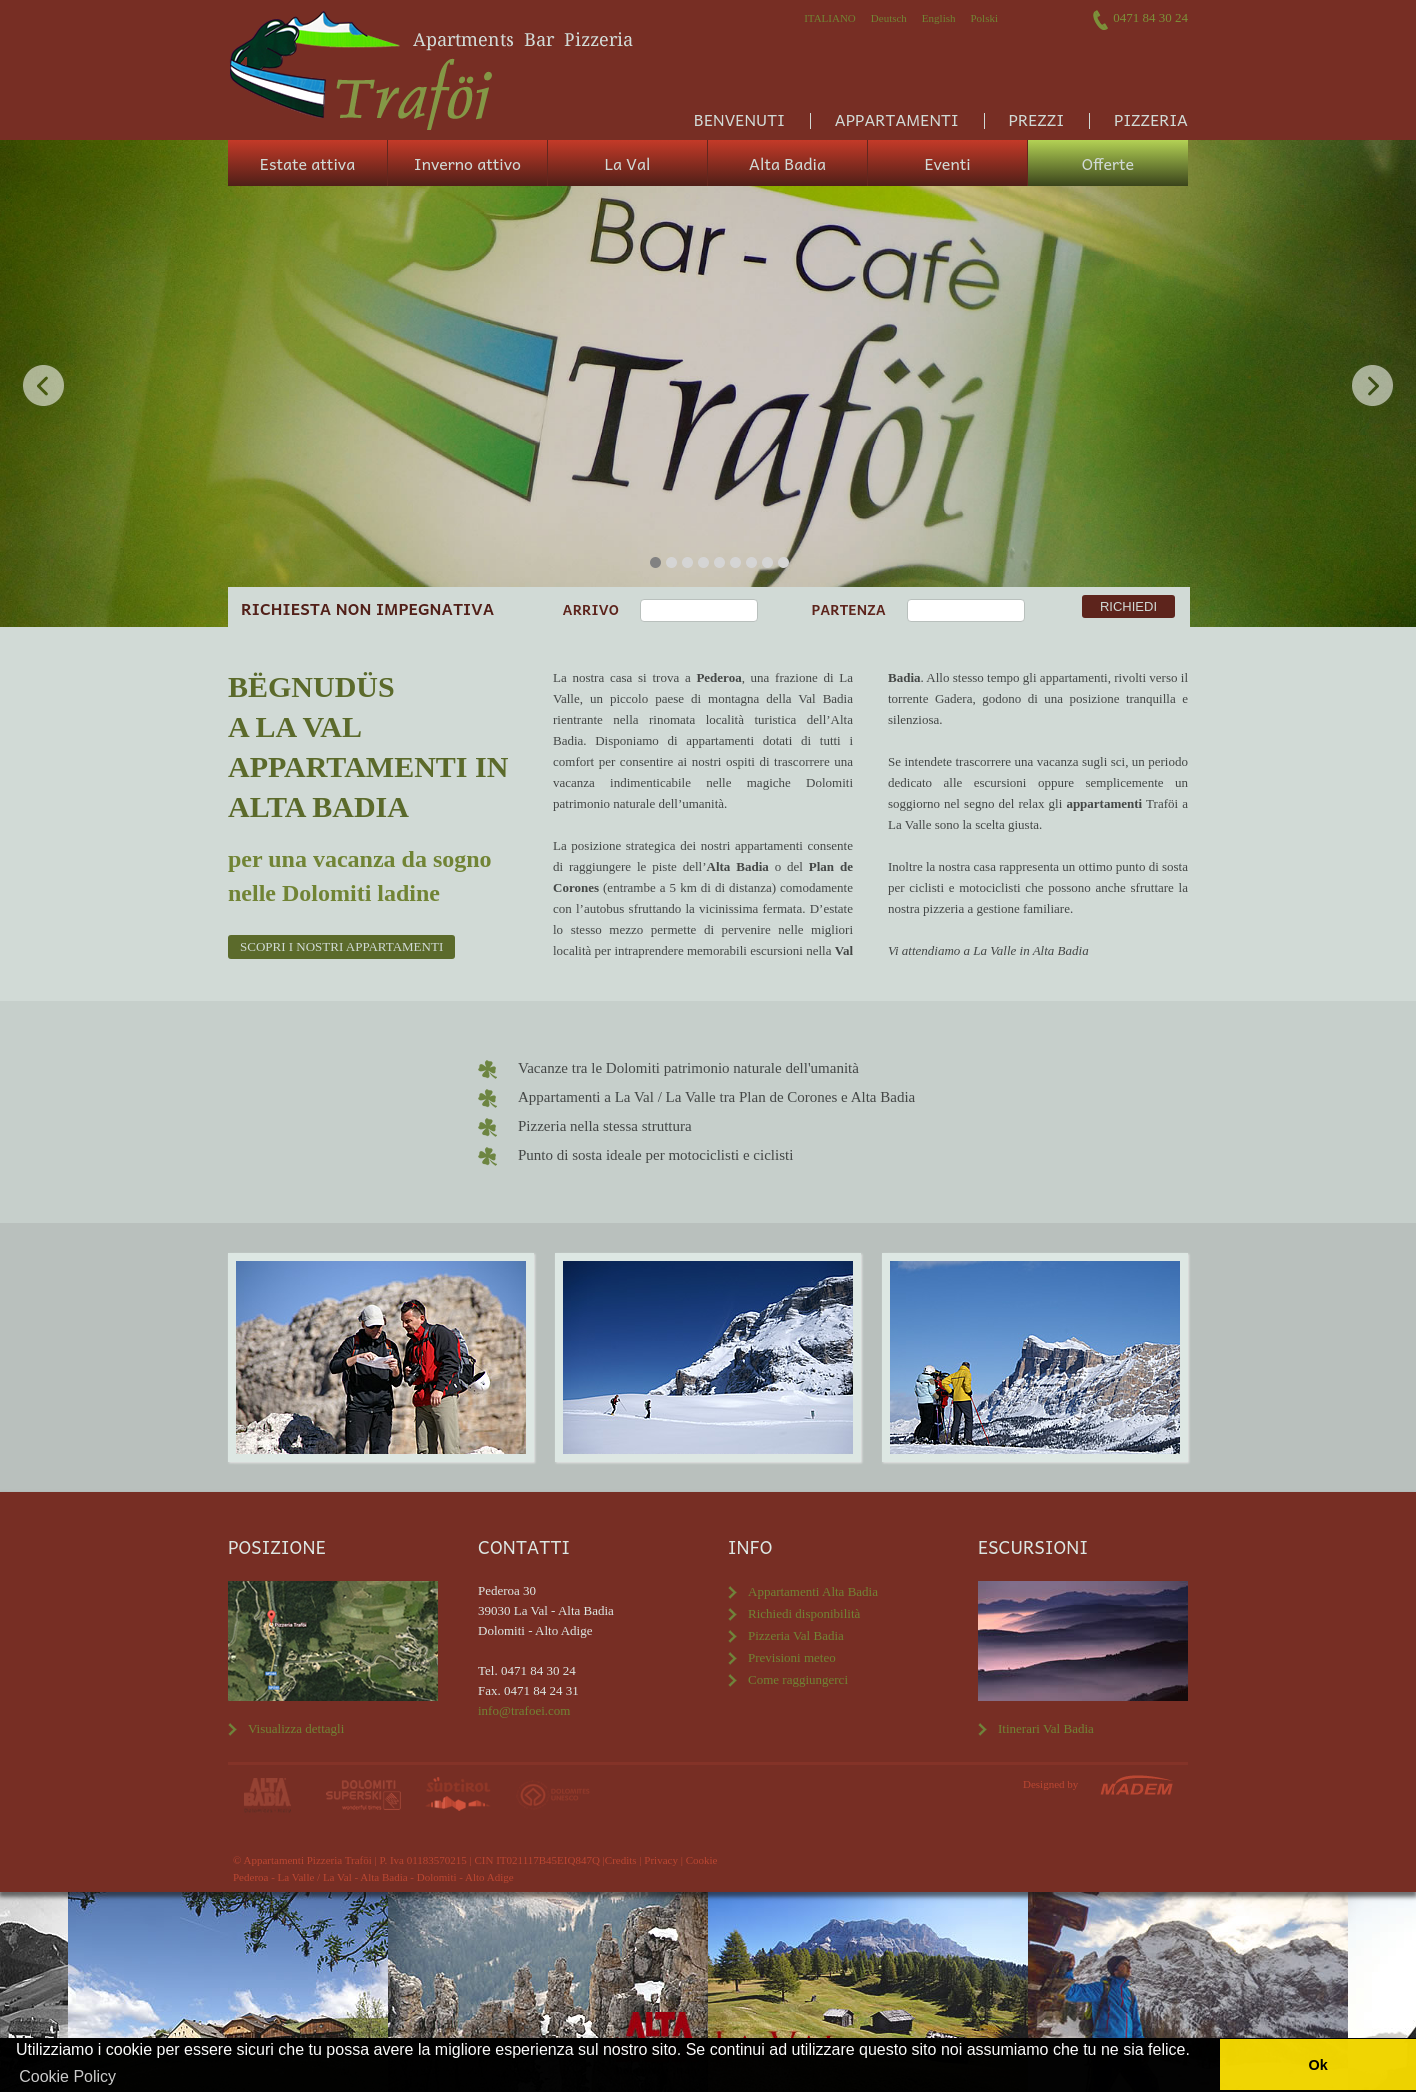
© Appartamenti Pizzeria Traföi (302, 1860)
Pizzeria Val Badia (796, 1635)
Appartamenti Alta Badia (813, 1591)
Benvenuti (739, 119)
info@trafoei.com (524, 1710)
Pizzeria (1151, 119)
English (939, 18)
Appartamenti (897, 119)
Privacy (661, 1860)
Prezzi (1036, 119)
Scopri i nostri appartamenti (341, 946)
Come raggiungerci (798, 1679)
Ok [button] (1317, 2065)
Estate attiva (307, 163)
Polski (984, 18)
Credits (621, 1860)
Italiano (830, 18)
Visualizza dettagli (296, 1728)
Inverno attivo (467, 163)
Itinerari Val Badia (1046, 1728)
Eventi (947, 163)
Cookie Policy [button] (67, 2076)
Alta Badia (787, 163)
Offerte (1108, 163)
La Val (628, 163)
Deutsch (889, 18)
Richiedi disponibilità (804, 1613)
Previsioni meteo (792, 1657)
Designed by (1050, 1784)
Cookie (702, 1860)
